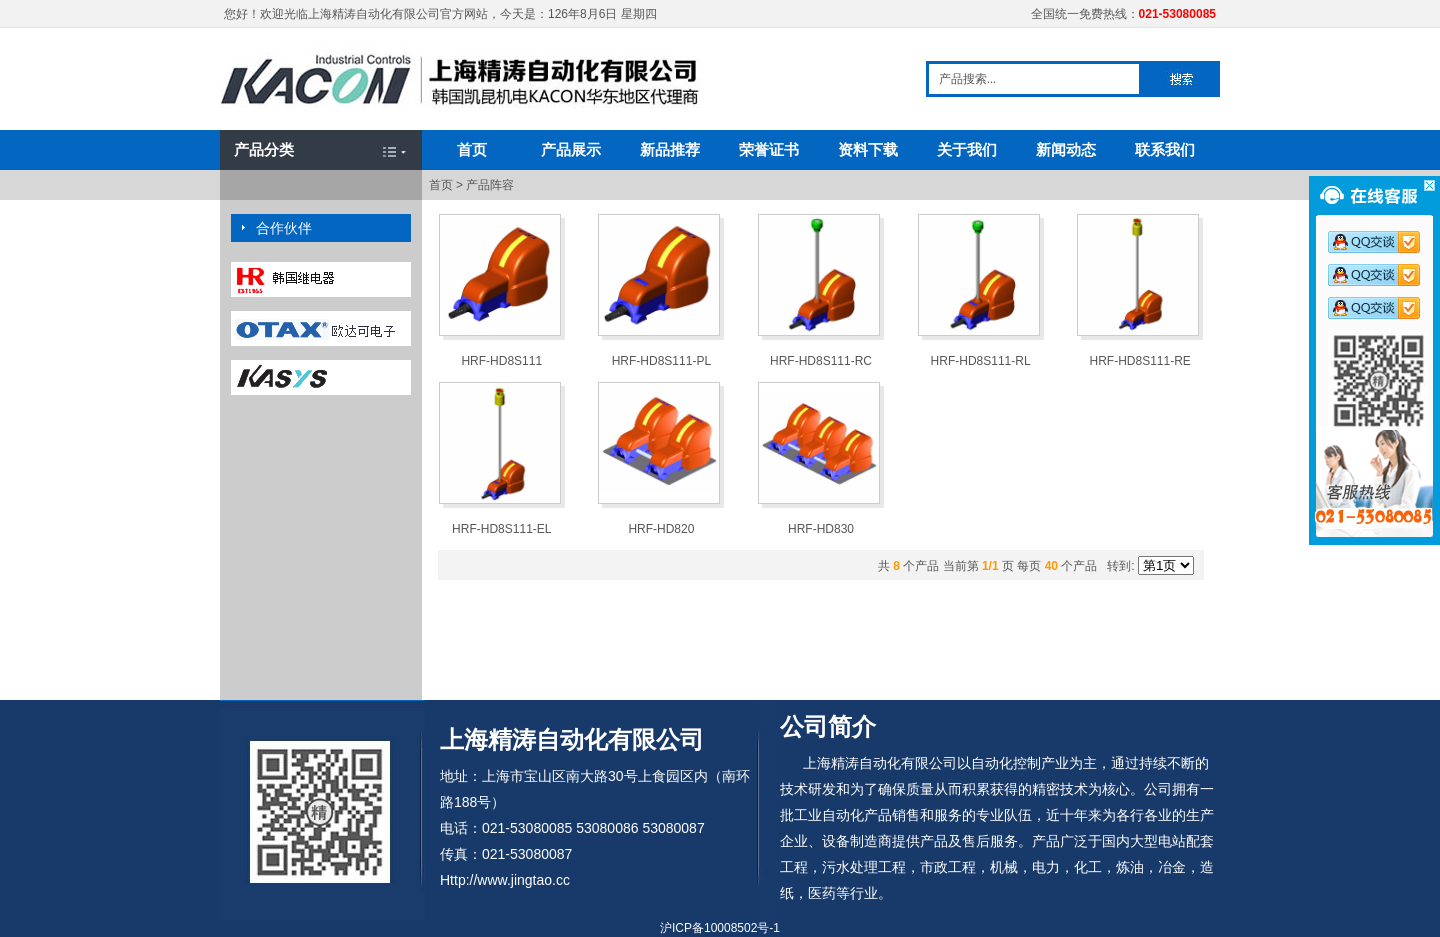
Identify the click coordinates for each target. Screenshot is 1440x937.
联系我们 (1165, 149)
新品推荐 (670, 149)
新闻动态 (1066, 149)
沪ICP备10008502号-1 (720, 928)
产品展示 (571, 149)
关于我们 (967, 149)
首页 (472, 149)
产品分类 (264, 149)
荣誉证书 (769, 149)
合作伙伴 (284, 228)
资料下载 (868, 149)
